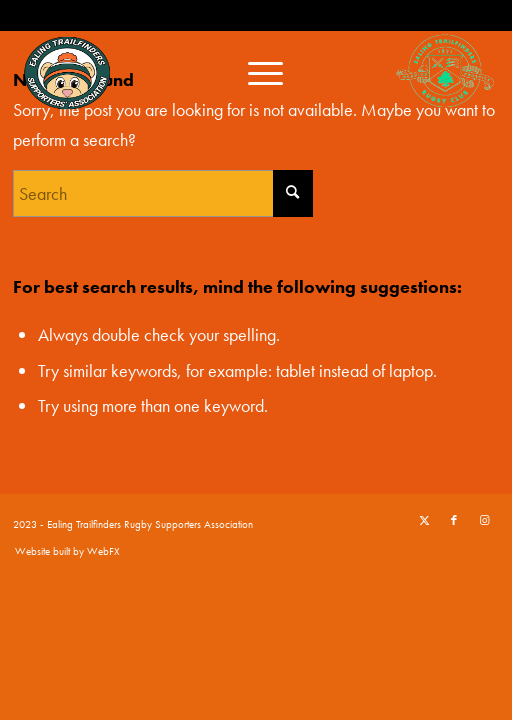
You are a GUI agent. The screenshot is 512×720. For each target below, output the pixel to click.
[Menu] (255, 71)
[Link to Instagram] (484, 520)
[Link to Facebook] (454, 520)
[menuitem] (255, 71)
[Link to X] (424, 520)
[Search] (163, 193)
